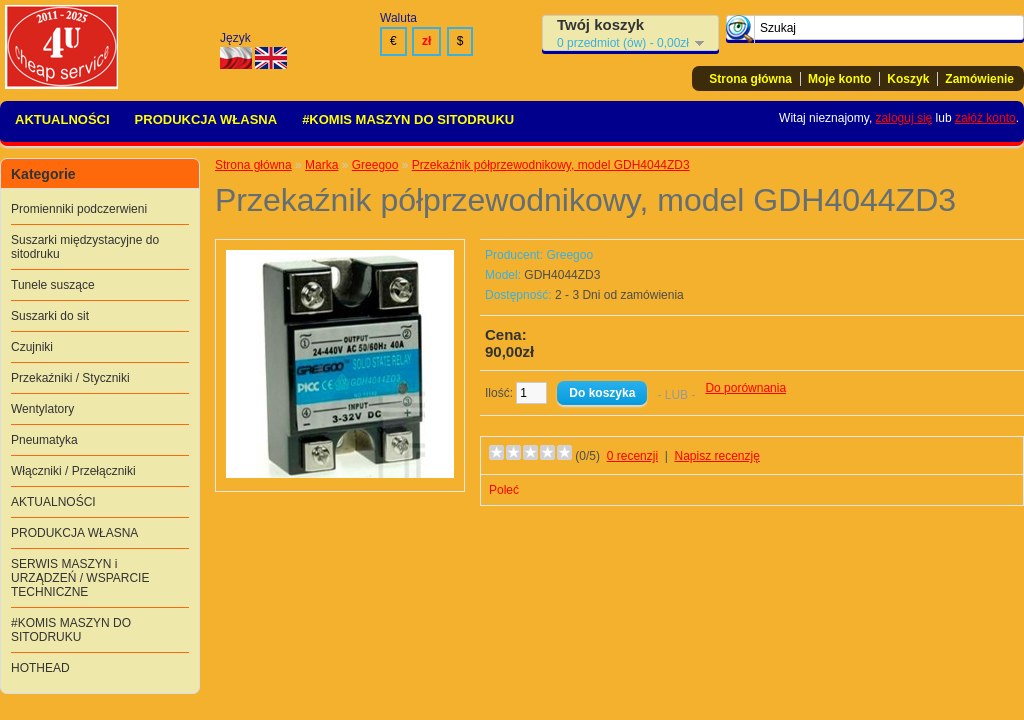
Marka (321, 165)
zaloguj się (904, 118)
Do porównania (745, 388)
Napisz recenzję (717, 456)
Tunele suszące (53, 285)
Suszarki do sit (50, 316)
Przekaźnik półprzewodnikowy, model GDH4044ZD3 (551, 165)
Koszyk (908, 79)
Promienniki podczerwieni (79, 209)
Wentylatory (42, 409)
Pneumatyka (44, 440)
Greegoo (375, 165)
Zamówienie (979, 79)
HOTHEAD (40, 668)
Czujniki (32, 347)
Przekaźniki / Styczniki (70, 378)
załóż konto (985, 118)
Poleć (504, 490)
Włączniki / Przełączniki (73, 471)
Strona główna (750, 79)
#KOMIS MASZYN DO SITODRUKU (408, 119)
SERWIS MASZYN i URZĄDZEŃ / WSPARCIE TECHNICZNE (80, 578)
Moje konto (839, 79)
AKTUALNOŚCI (62, 119)
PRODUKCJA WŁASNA (206, 119)
